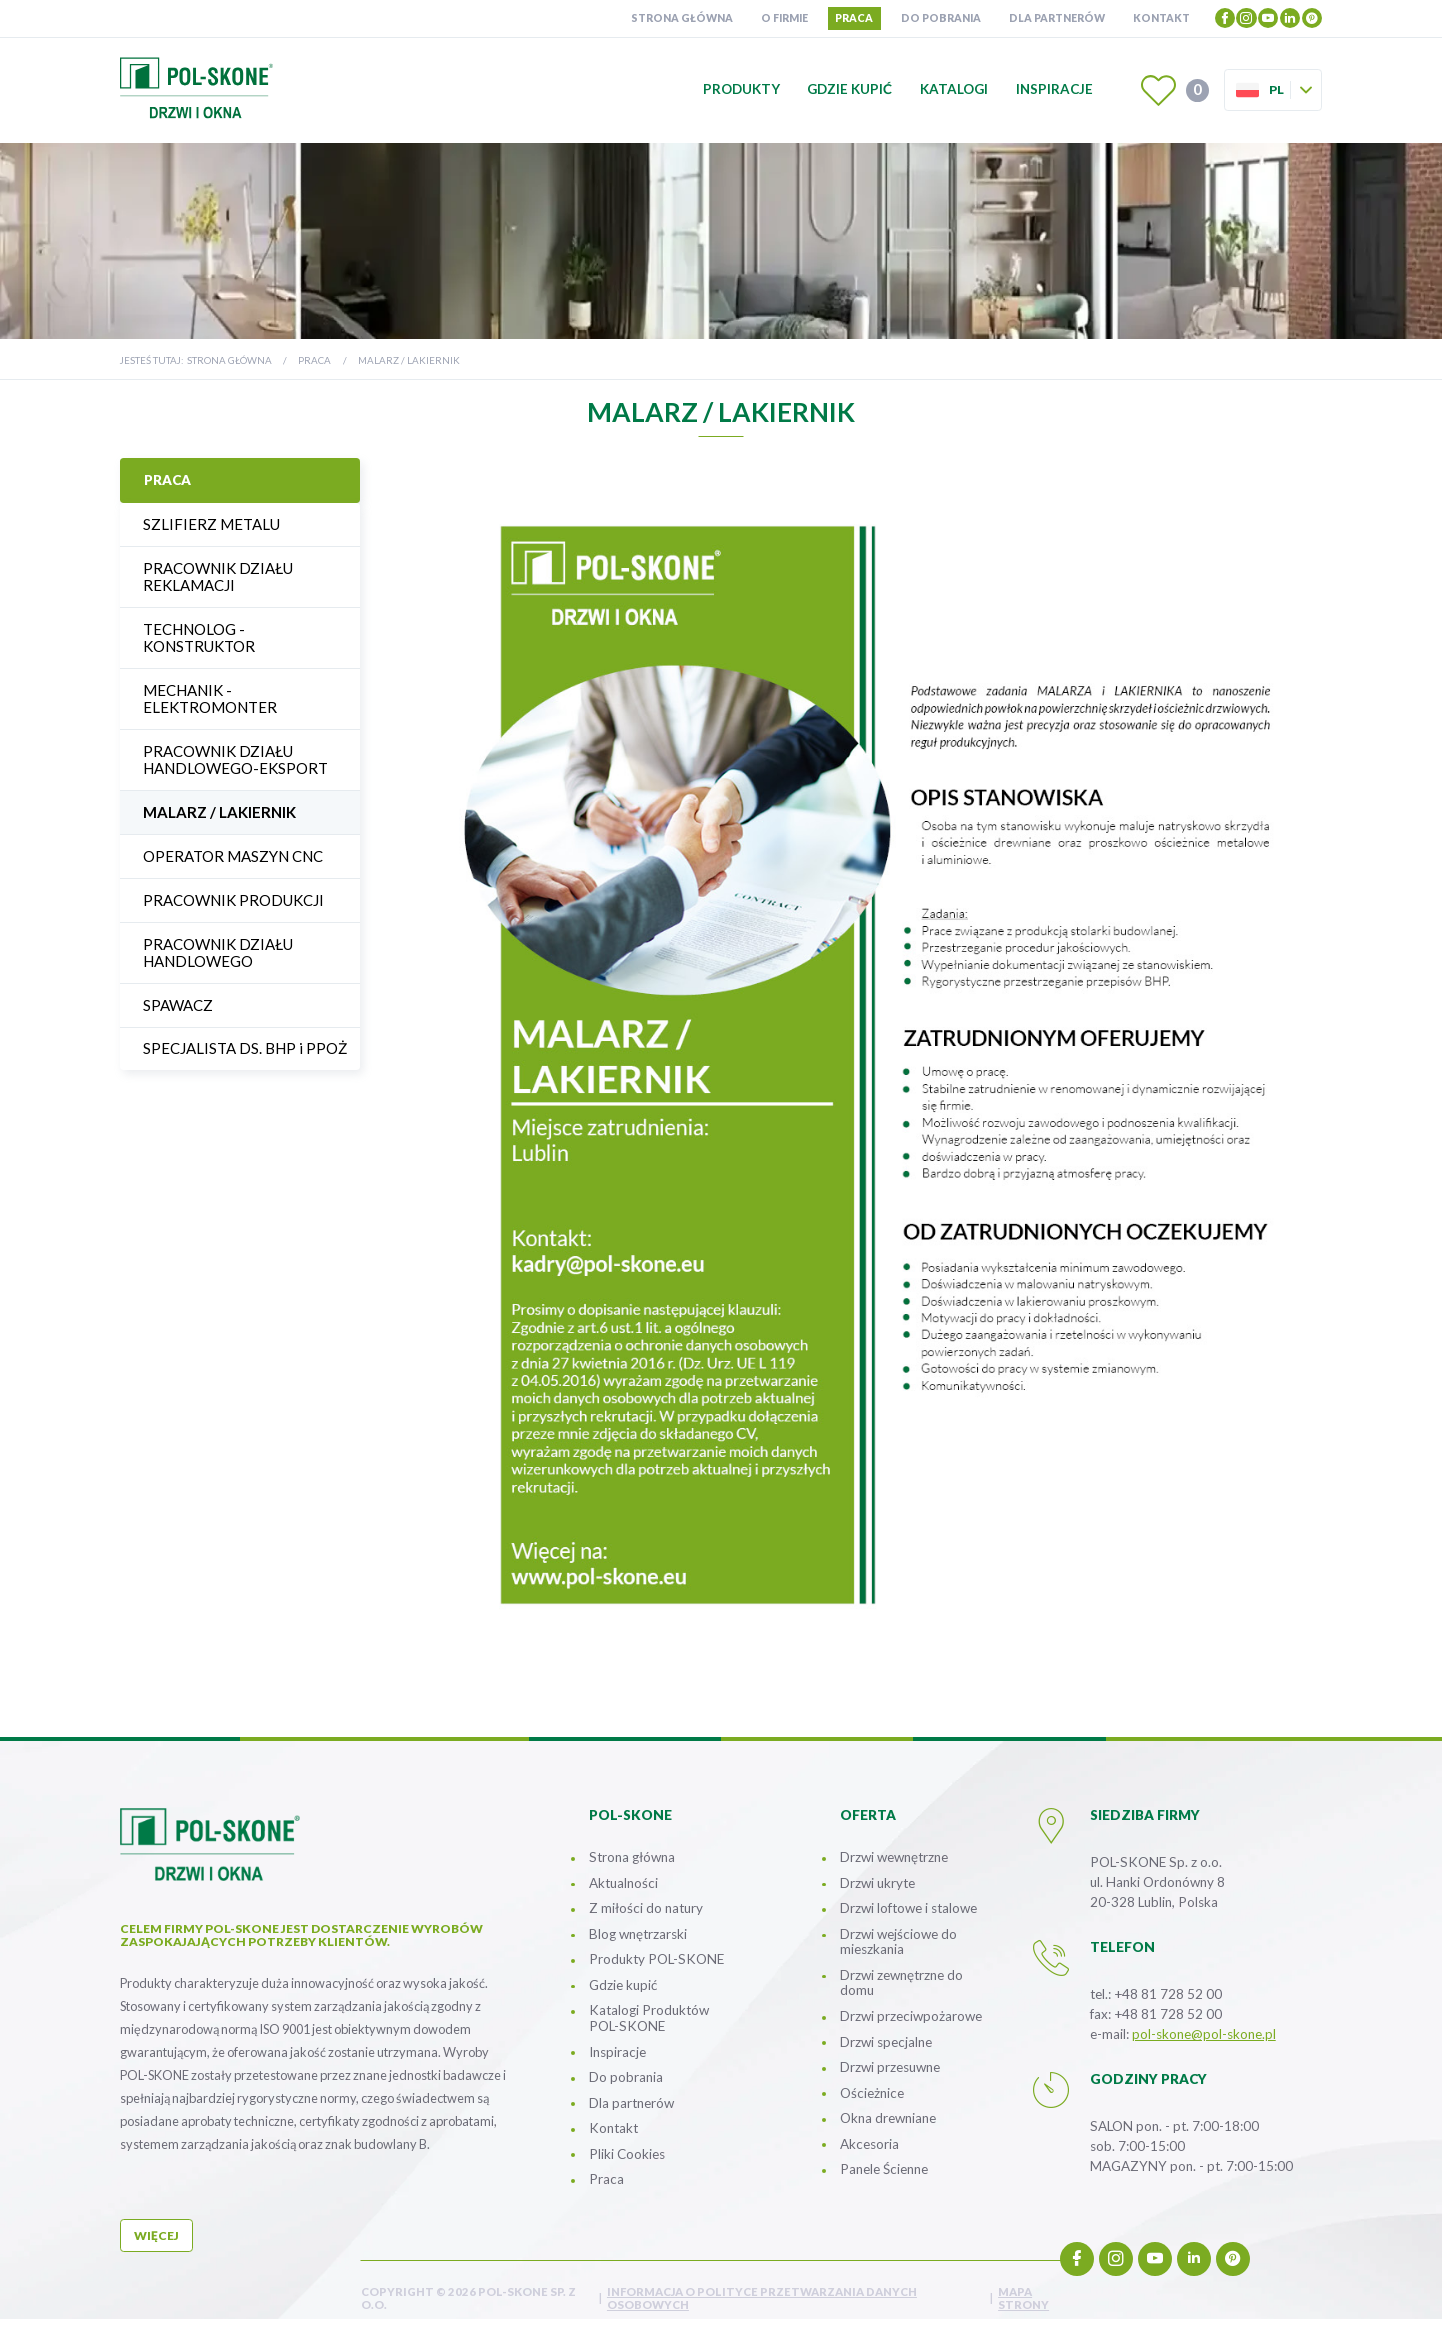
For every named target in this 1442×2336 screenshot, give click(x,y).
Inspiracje (1054, 89)
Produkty (741, 89)
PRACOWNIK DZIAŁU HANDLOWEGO (218, 952)
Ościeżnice (872, 2093)
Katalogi (954, 89)
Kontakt (1161, 18)
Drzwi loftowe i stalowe (908, 1908)
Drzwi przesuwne (890, 2067)
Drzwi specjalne (886, 2042)
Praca (854, 18)
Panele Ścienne (884, 2169)
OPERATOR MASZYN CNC (233, 856)
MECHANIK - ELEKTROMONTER (210, 698)
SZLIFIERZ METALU (211, 524)
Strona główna (682, 18)
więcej (156, 2235)
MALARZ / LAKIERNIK (219, 812)
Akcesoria (869, 2144)
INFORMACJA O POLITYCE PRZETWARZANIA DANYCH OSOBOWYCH (762, 2298)
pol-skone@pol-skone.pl (1204, 2034)
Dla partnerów (1057, 18)
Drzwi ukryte (877, 1883)
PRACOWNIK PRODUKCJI (233, 900)
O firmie (784, 18)
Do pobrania (941, 18)
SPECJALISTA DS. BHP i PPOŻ (245, 1048)
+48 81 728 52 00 (1168, 1994)
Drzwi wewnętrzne (894, 1857)
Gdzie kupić (849, 89)
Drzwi (911, 2016)
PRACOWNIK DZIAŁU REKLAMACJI (218, 576)
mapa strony (1023, 2298)
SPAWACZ (178, 1005)
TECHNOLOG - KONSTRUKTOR (199, 637)
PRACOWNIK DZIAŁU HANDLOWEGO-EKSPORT (235, 759)
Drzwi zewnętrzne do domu (901, 1983)
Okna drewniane (888, 2118)
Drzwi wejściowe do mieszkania (898, 1942)
